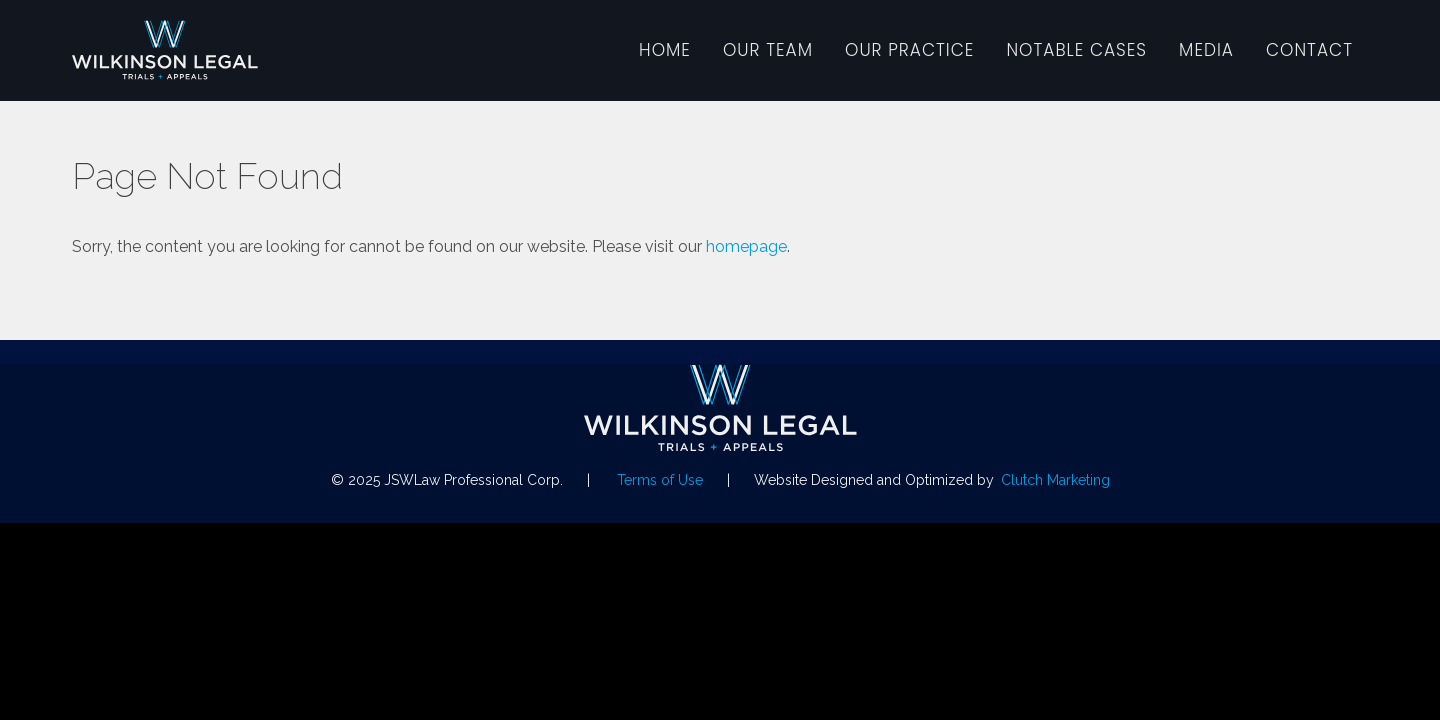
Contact (1309, 50)
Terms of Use (660, 480)
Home (665, 50)
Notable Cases (1076, 50)
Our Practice (909, 50)
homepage (746, 246)
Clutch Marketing (1055, 480)
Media (1206, 50)
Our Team (768, 50)
